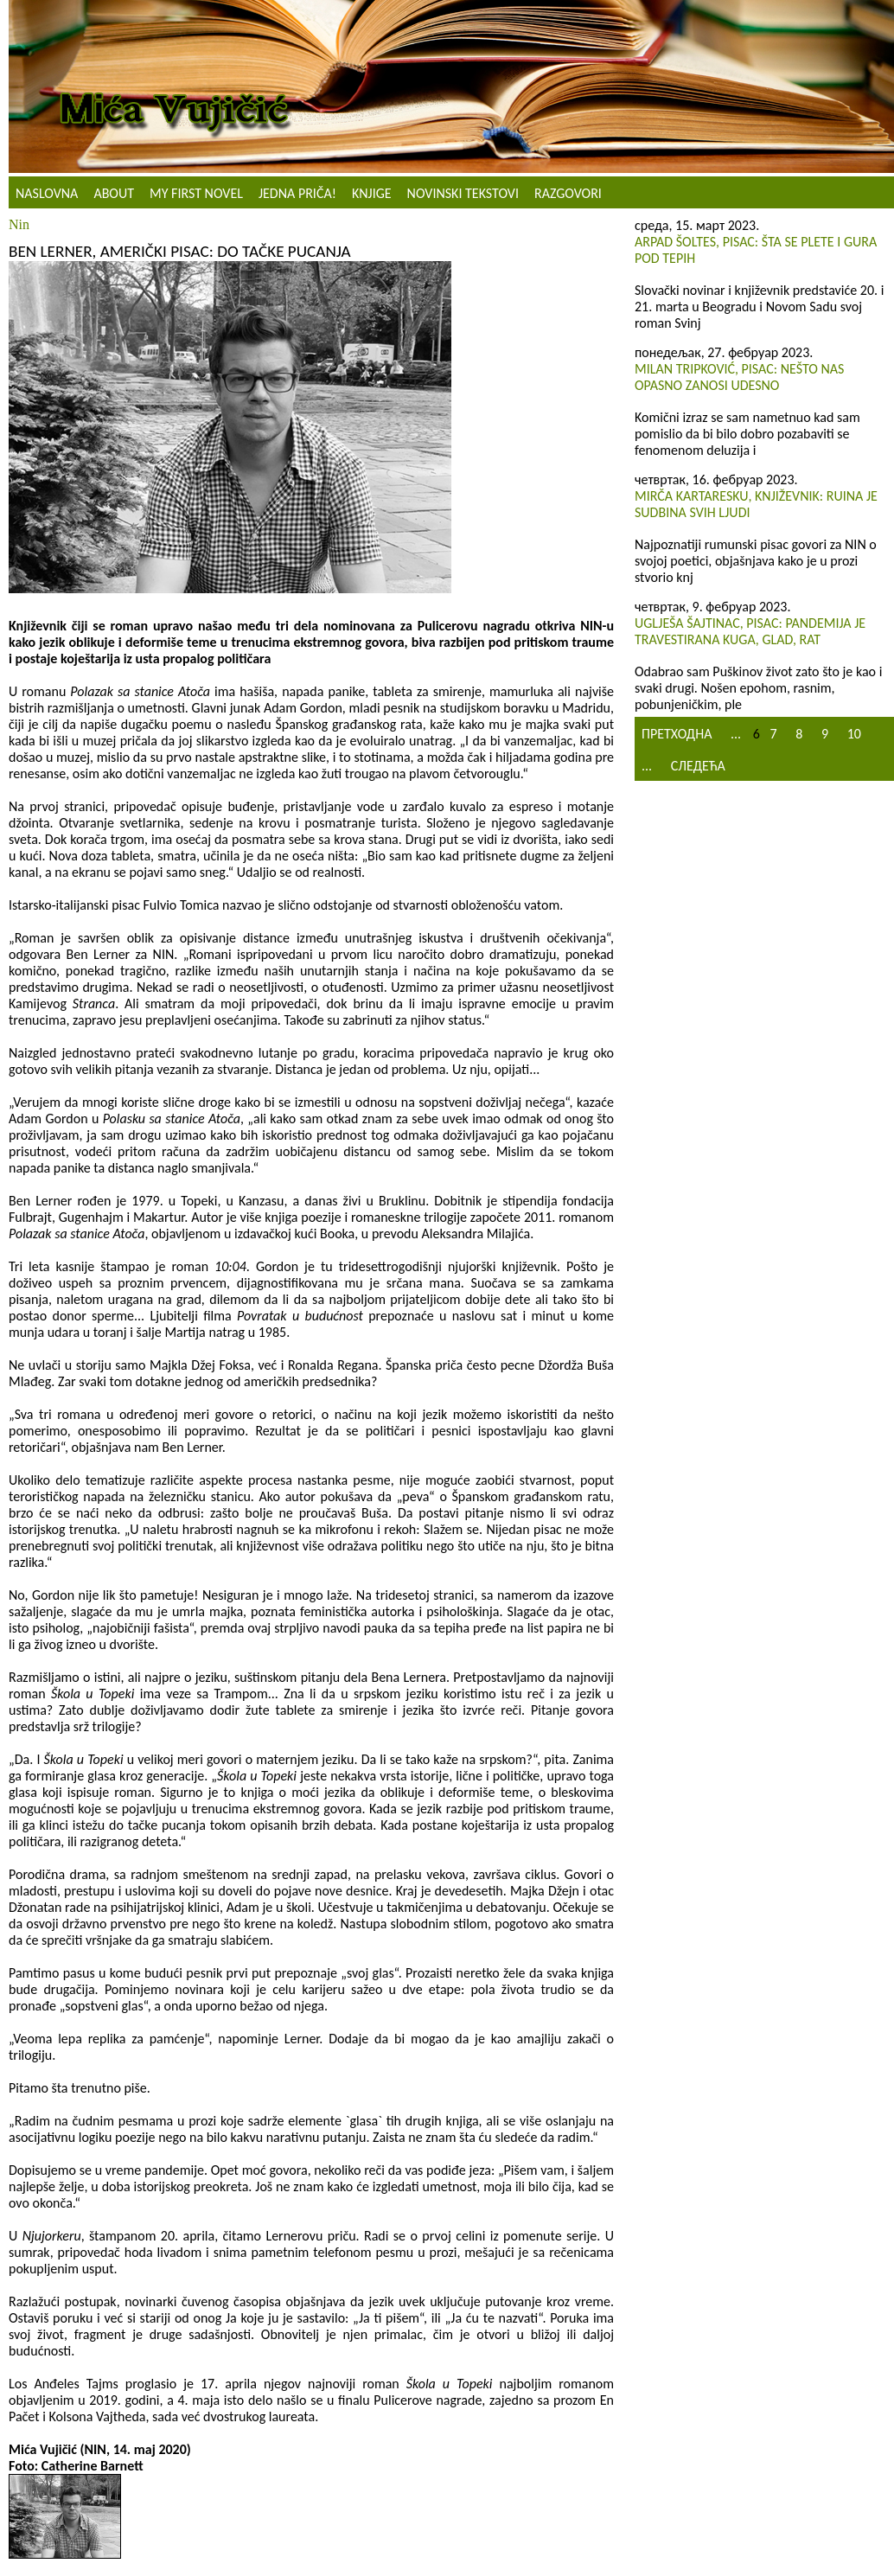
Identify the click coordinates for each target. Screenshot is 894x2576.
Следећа (698, 765)
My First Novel (196, 193)
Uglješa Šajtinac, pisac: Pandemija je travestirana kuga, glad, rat (750, 631)
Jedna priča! (297, 193)
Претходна (677, 733)
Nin (19, 224)
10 (854, 733)
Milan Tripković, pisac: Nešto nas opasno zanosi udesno (739, 377)
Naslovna (47, 193)
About (113, 193)
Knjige (372, 193)
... (736, 733)
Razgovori (568, 193)
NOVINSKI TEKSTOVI (463, 193)
